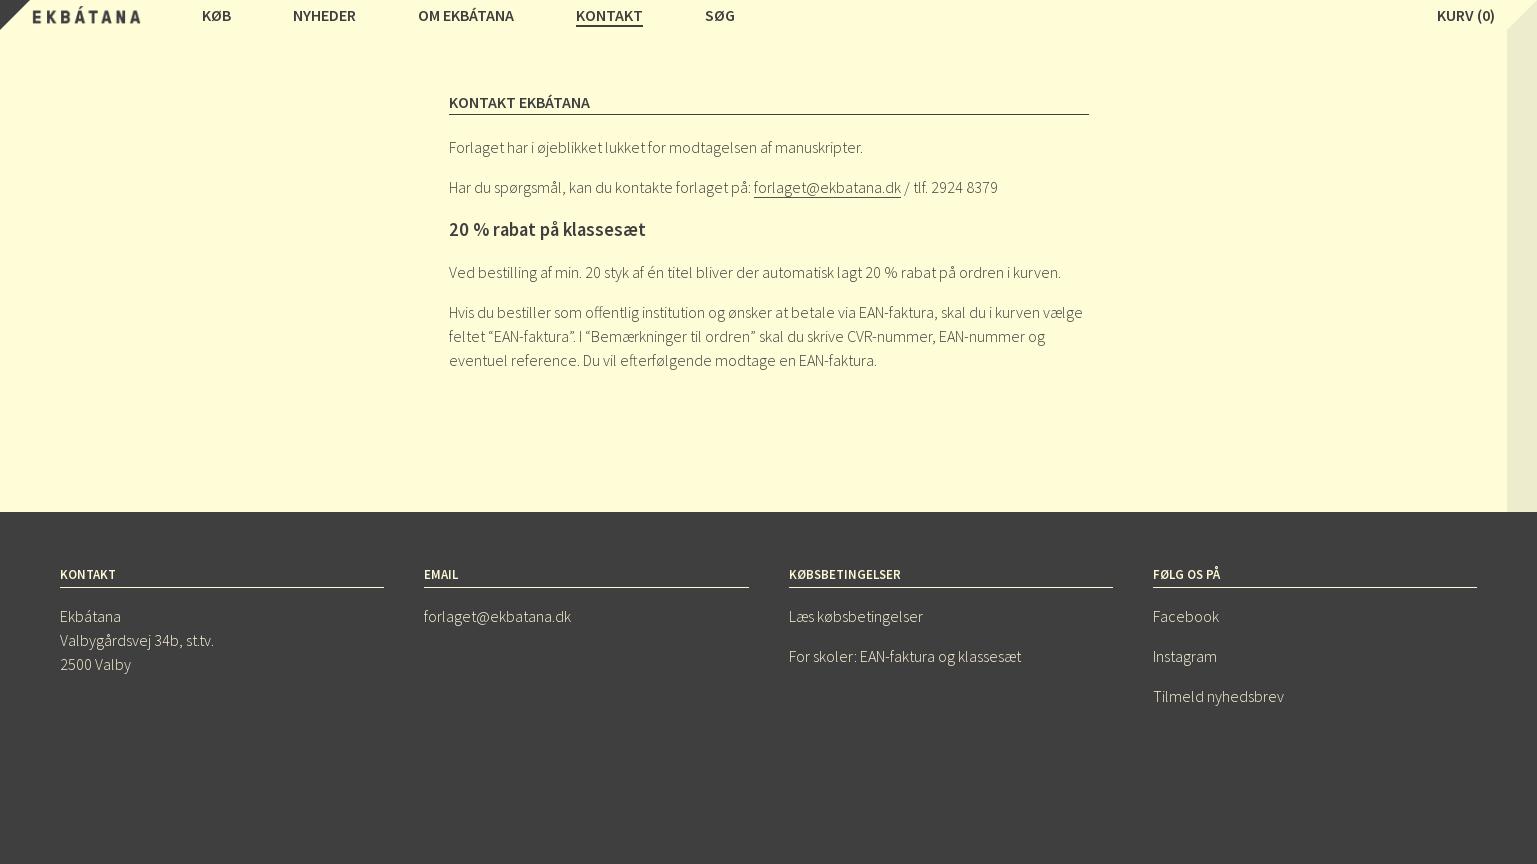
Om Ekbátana (466, 15)
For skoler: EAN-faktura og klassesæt (905, 656)
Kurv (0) (1466, 15)
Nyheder (324, 15)
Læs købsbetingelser (856, 616)
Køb (216, 15)
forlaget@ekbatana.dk (827, 187)
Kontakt (609, 15)
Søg (720, 15)
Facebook (1186, 616)
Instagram (1185, 656)
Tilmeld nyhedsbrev (1218, 696)
